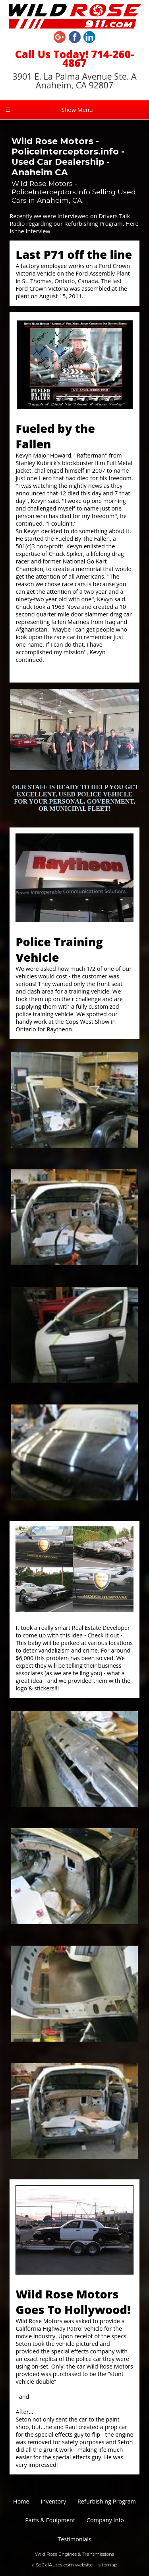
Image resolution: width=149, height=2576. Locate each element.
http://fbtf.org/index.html (53, 673)
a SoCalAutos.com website (62, 2565)
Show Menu (49, 109)
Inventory (53, 2501)
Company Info (105, 2520)
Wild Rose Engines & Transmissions (74, 2554)
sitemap (108, 2565)
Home (21, 2501)
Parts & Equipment (50, 2520)
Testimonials (74, 2539)
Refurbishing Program (106, 2501)
